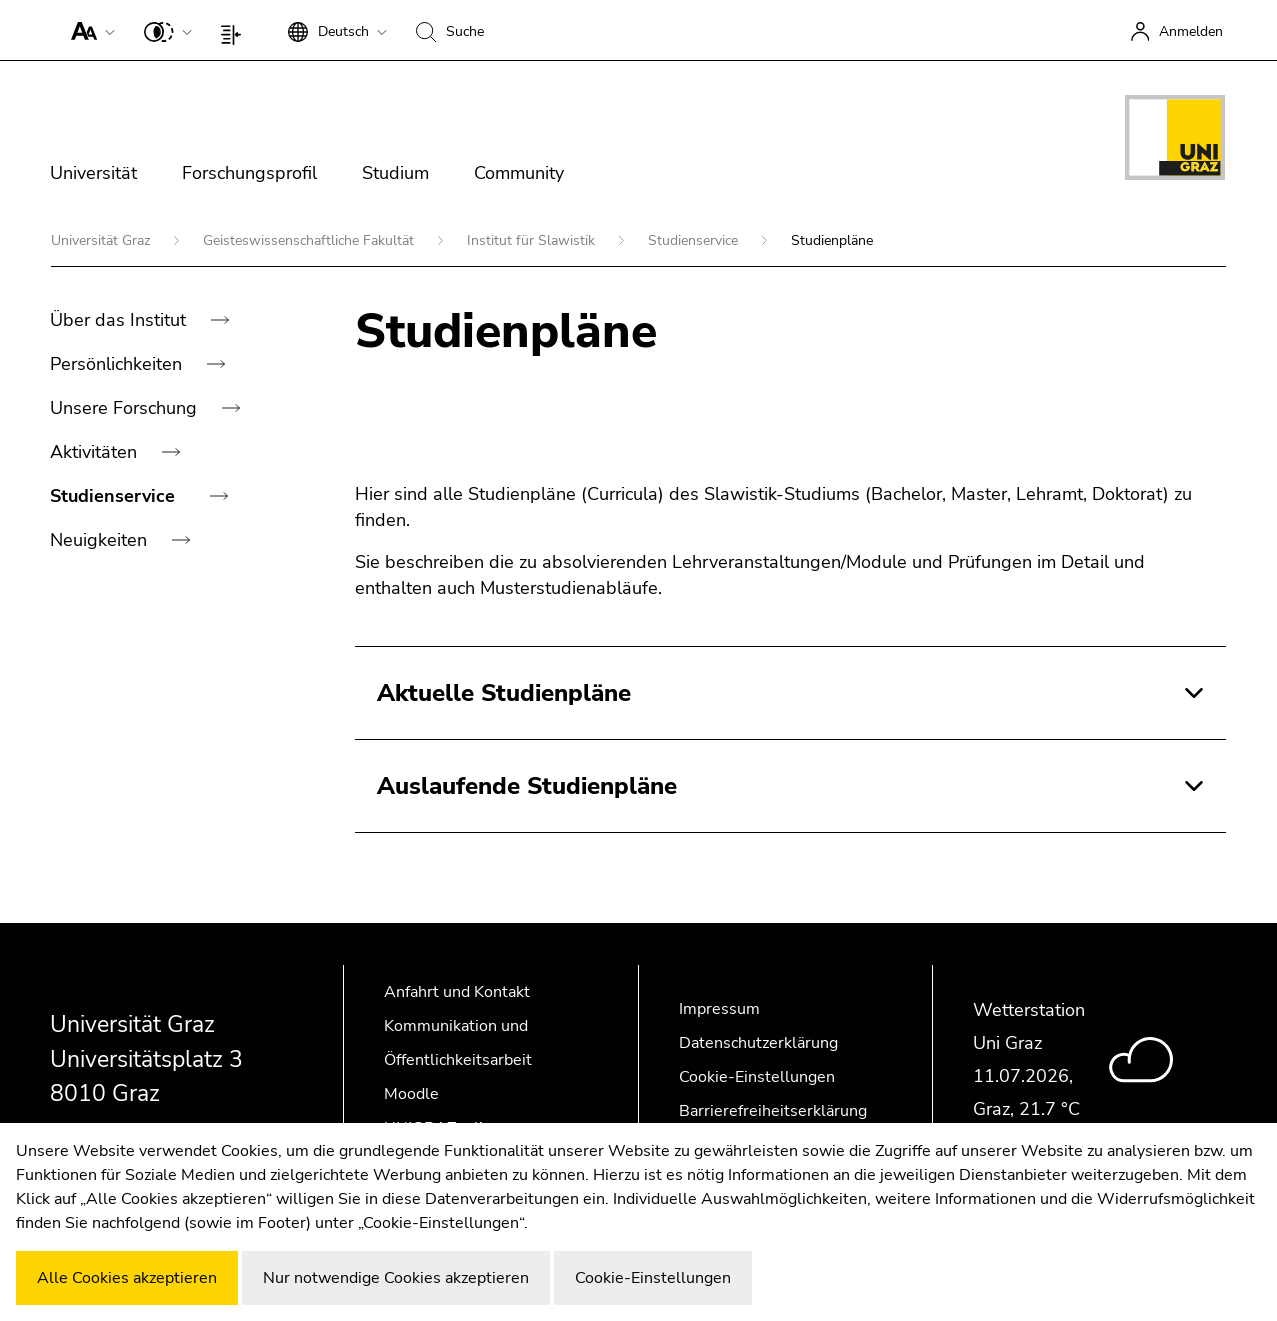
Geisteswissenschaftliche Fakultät (310, 240)
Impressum (719, 1009)
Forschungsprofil (249, 173)
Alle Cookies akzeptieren (127, 1278)
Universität (93, 173)
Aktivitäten (96, 452)
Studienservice (695, 240)
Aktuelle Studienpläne (504, 693)
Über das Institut (120, 320)
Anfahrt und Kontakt (457, 992)
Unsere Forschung (126, 408)
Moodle (411, 1094)
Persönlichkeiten (118, 364)
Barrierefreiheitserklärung (773, 1111)
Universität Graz (102, 240)
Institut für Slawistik (533, 240)
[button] (88, 30)
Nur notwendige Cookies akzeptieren (396, 1278)
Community (519, 173)
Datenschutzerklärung (758, 1043)
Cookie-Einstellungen (757, 1077)
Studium (395, 173)
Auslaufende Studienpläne (527, 786)
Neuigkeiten (101, 540)
